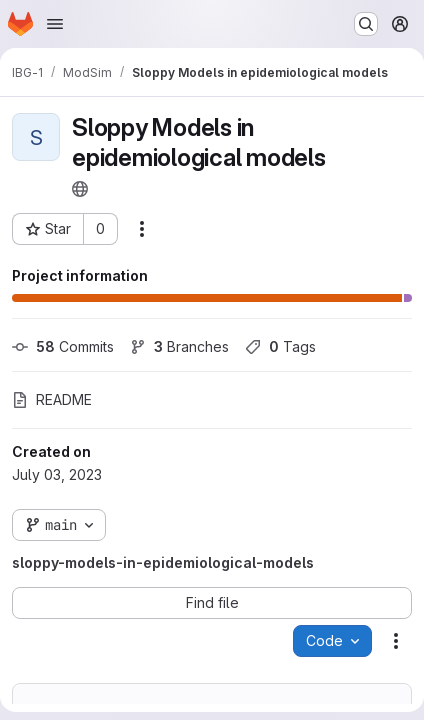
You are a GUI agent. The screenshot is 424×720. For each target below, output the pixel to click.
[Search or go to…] (366, 24)
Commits (63, 346)
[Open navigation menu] (55, 24)
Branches (179, 346)
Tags (280, 346)
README (52, 399)
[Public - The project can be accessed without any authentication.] (80, 189)
